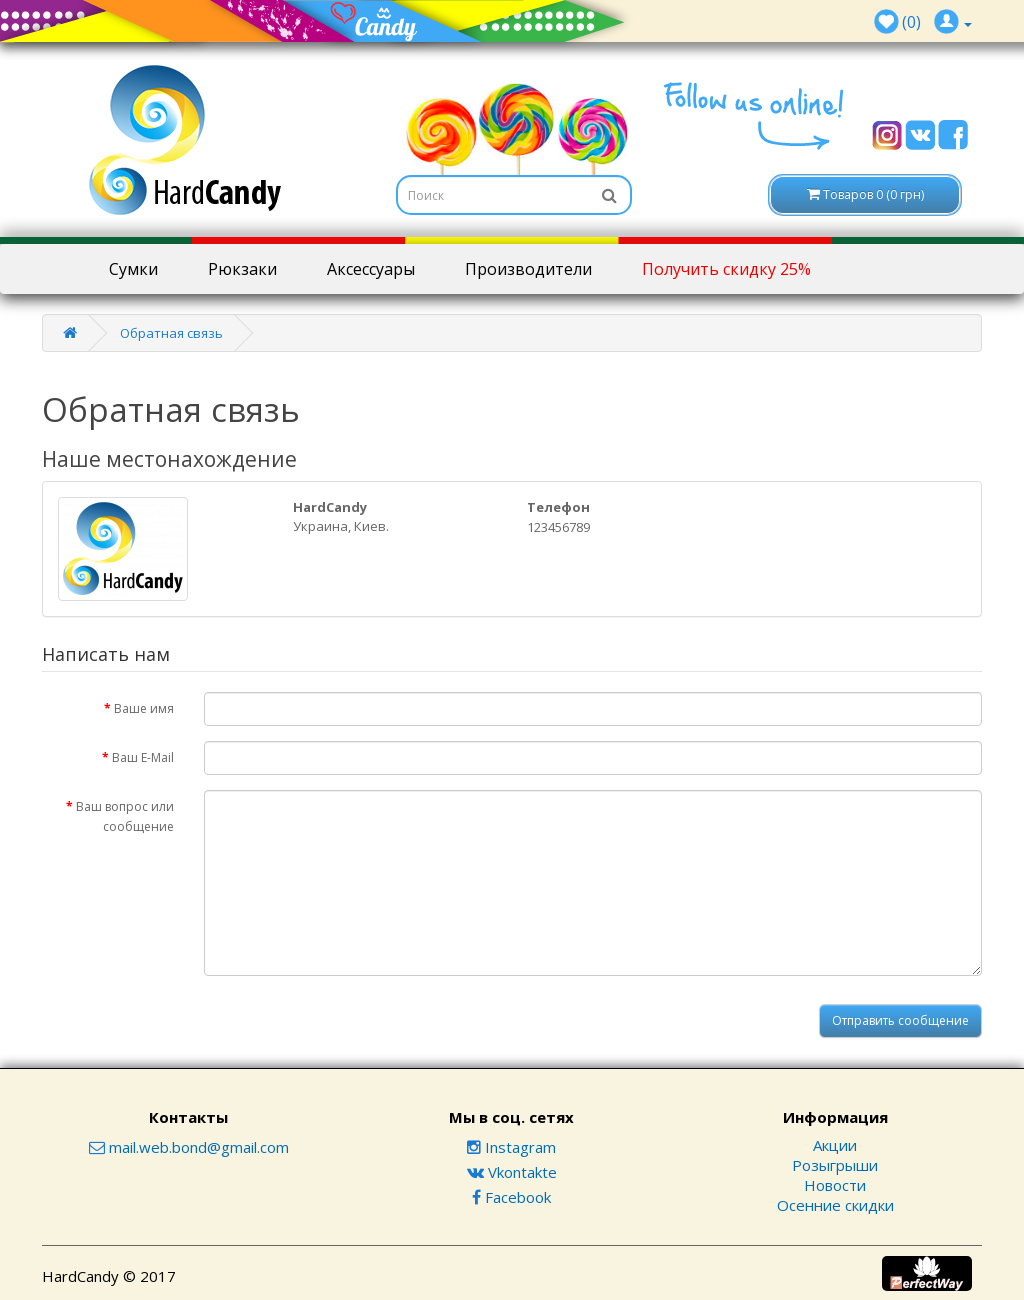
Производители (528, 269)
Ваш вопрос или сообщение (125, 816)
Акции (835, 1145)
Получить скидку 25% (726, 269)
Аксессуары (371, 269)
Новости (835, 1185)
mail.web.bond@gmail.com (189, 1147)
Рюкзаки (242, 269)
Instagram (511, 1147)
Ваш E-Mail (143, 757)
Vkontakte (512, 1172)
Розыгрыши (835, 1165)
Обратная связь (171, 333)
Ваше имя (144, 708)
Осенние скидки (835, 1205)
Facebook (511, 1197)
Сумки (133, 269)
